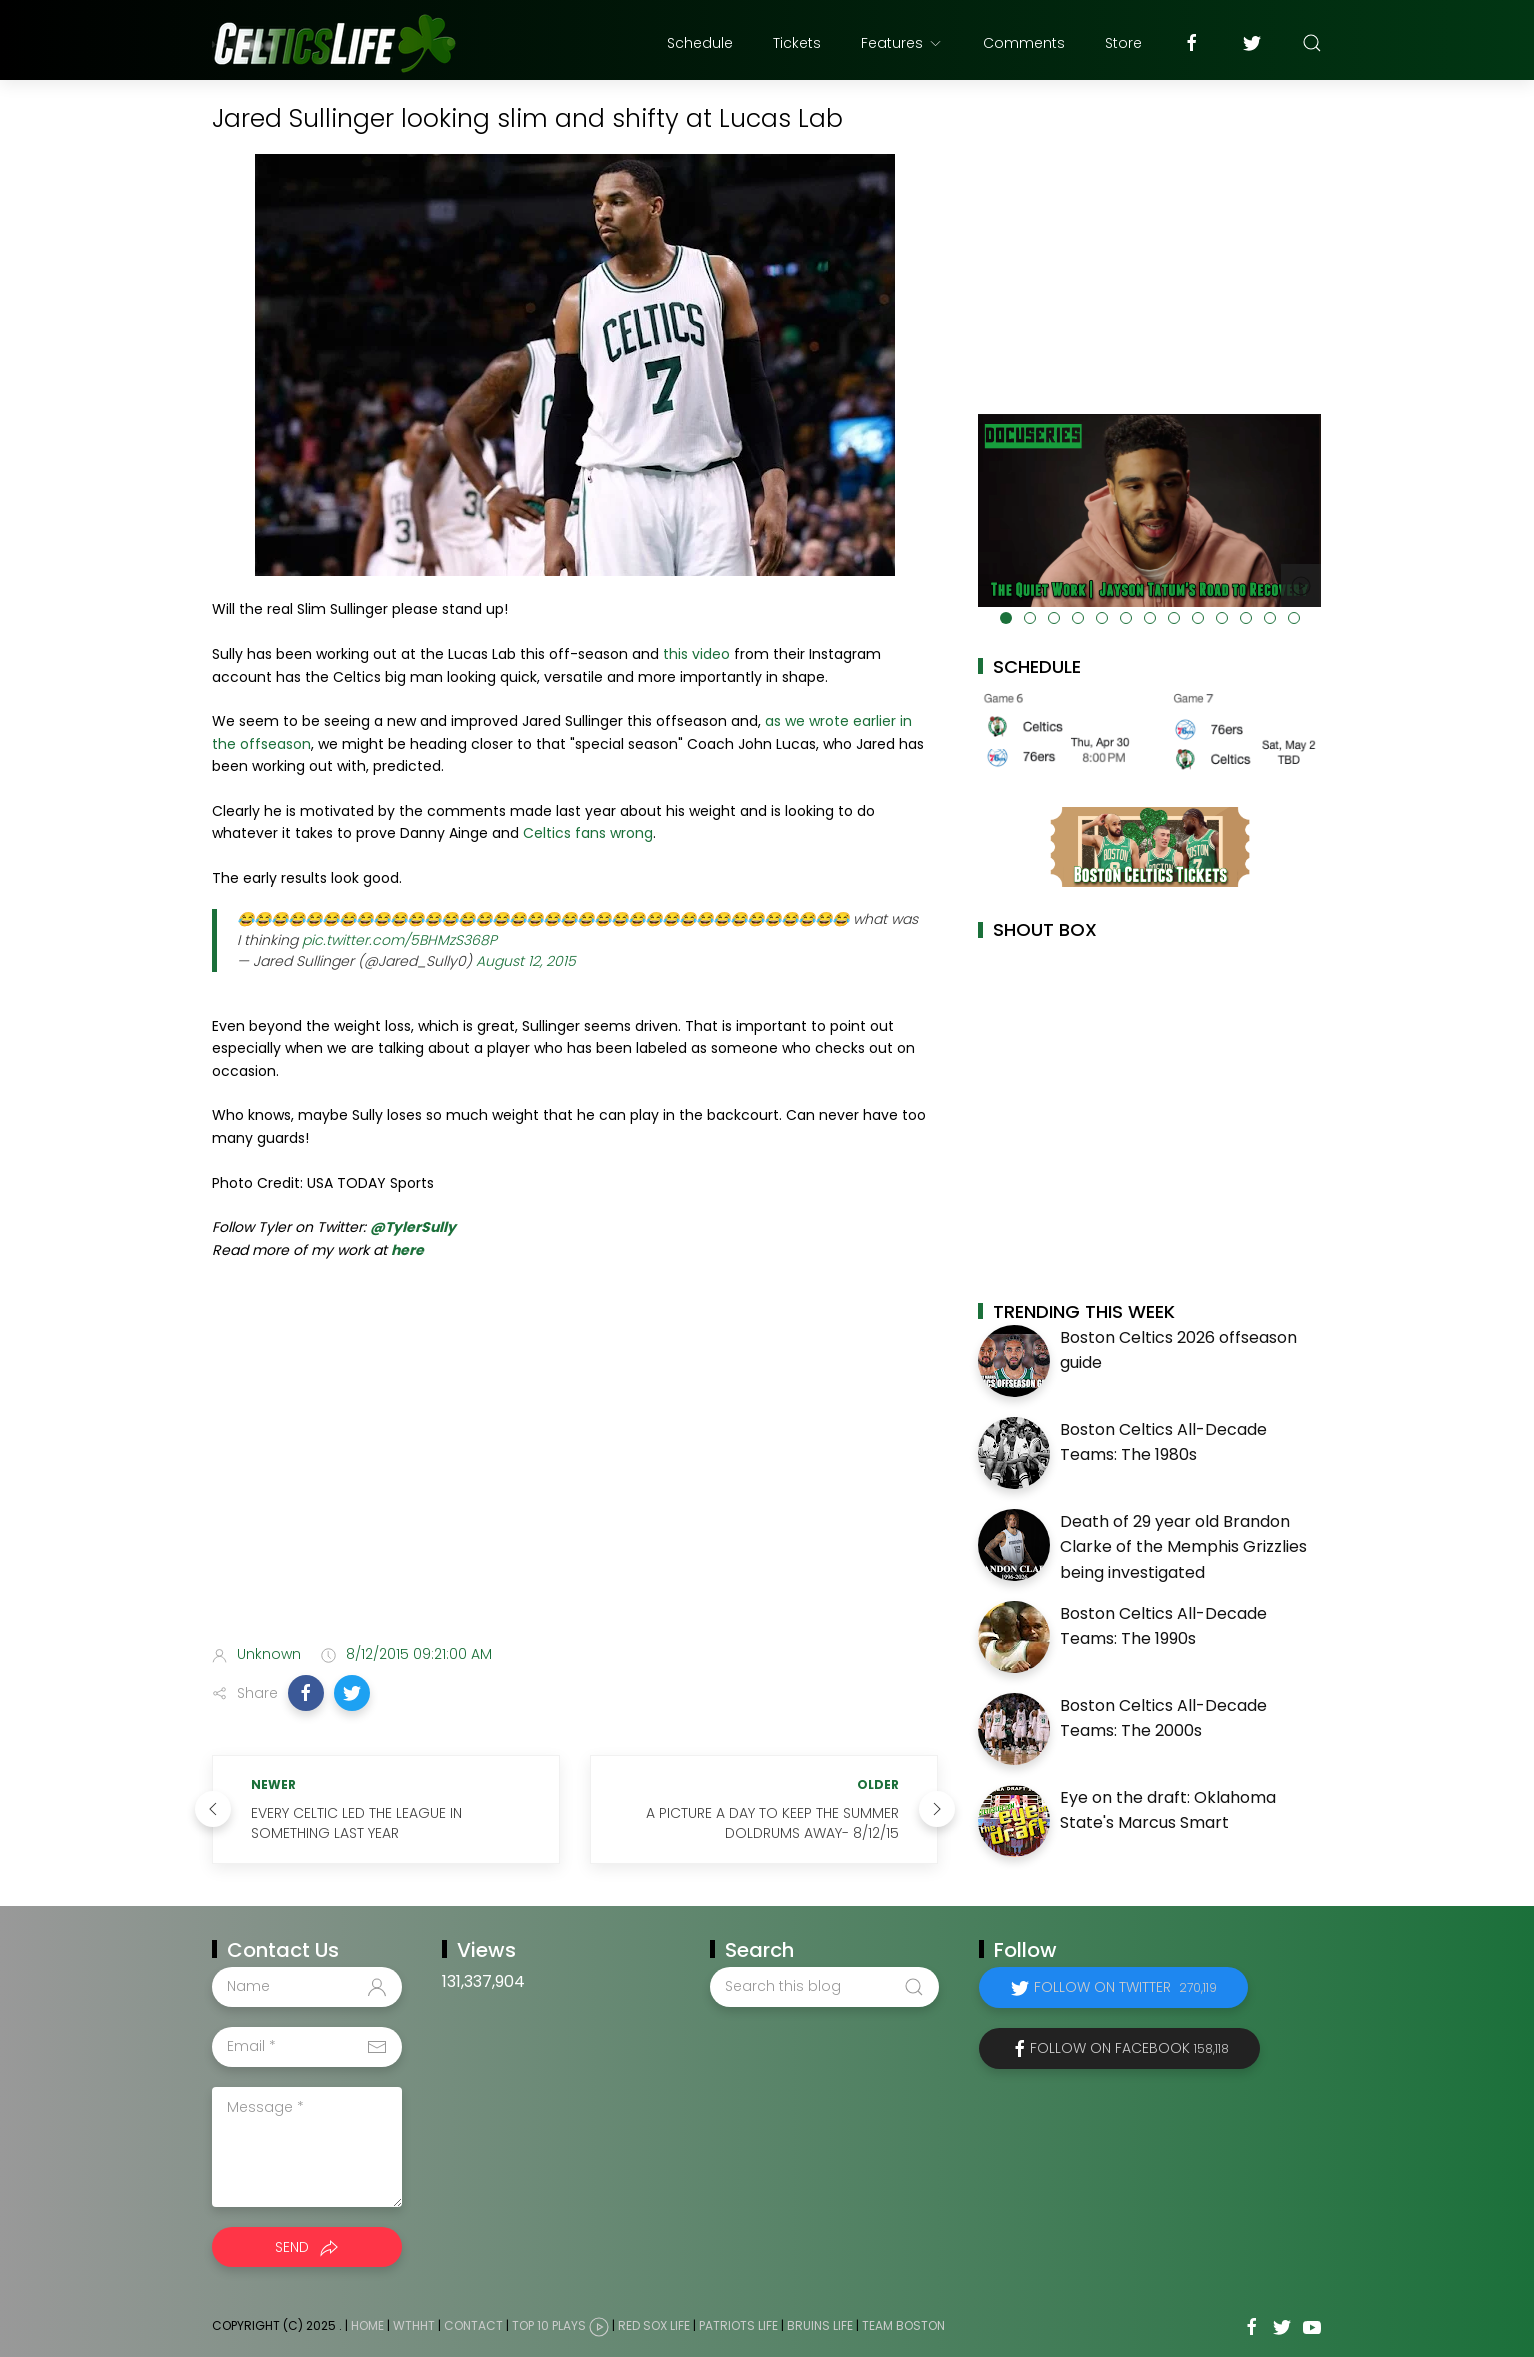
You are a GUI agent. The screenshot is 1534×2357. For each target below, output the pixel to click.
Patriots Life (738, 2325)
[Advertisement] (575, 1471)
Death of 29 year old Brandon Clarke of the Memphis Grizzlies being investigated (1183, 1547)
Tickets (797, 43)
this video (696, 654)
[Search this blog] (824, 1987)
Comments (1024, 43)
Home (367, 2325)
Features (902, 43)
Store (1123, 43)
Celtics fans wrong (588, 833)
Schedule (700, 43)
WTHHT (414, 2325)
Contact (473, 2325)
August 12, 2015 (526, 961)
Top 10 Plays (549, 2325)
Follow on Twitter (1125, 1987)
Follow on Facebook (1129, 2048)
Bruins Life (820, 2325)
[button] (306, 1693)
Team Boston (903, 2325)
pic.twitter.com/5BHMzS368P (399, 940)
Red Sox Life (654, 2325)
